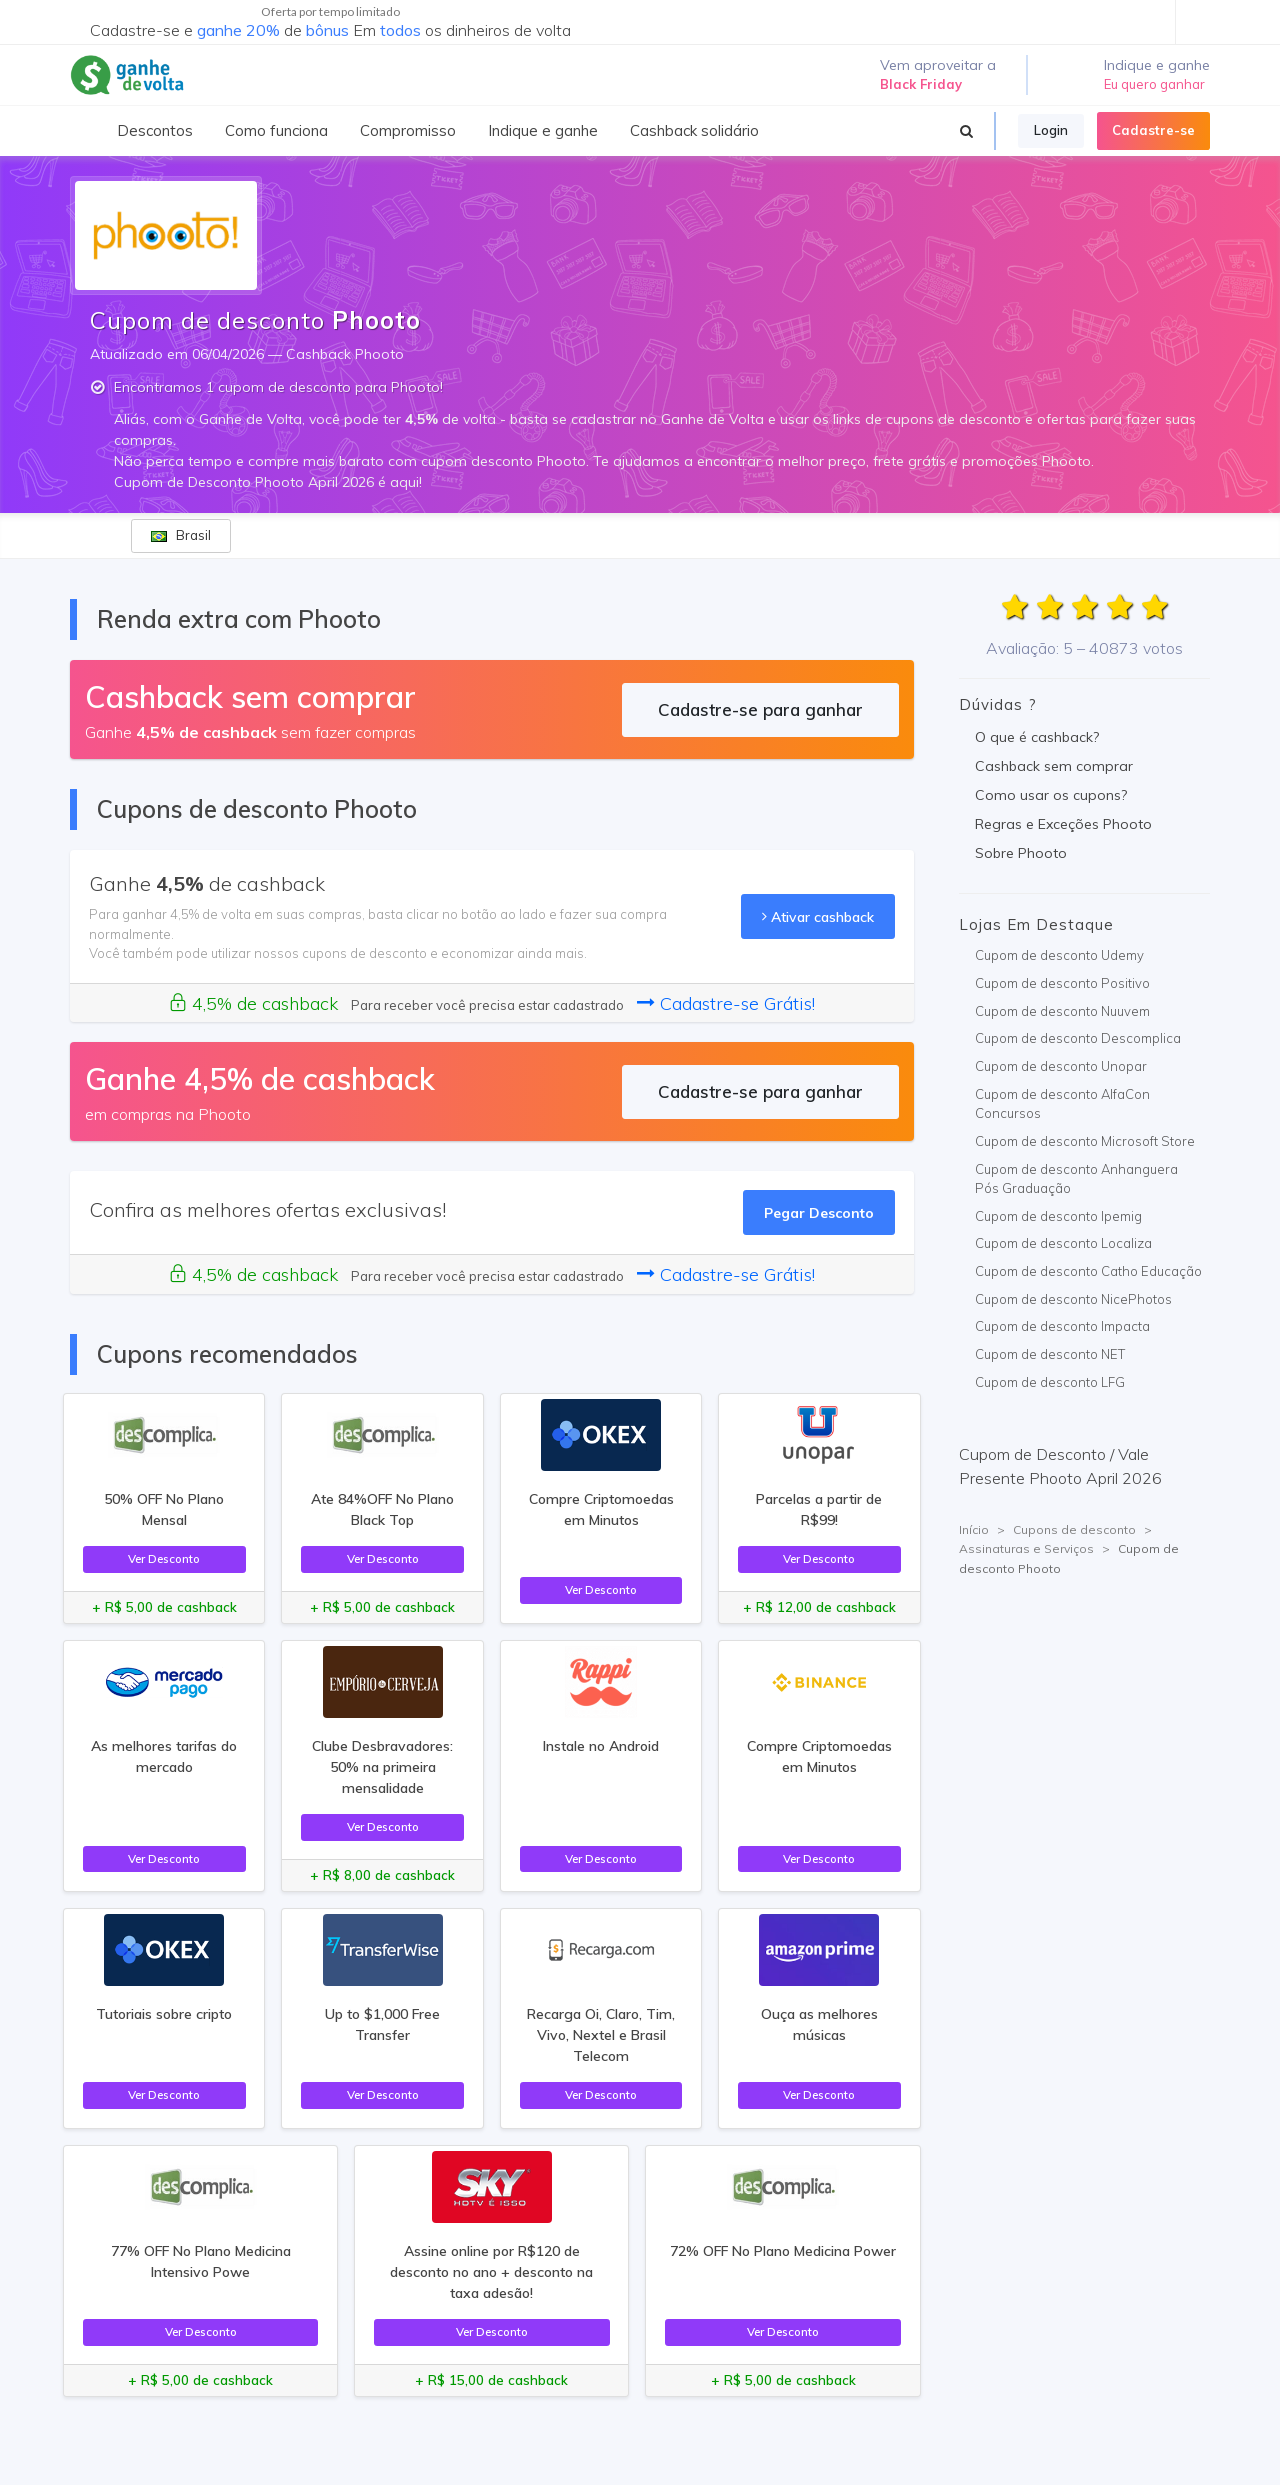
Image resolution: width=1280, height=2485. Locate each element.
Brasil (181, 535)
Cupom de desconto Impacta (1062, 1326)
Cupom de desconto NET (1050, 1354)
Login (1051, 130)
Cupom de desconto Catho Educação (1088, 1271)
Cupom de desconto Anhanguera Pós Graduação (1076, 1179)
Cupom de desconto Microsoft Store (1085, 1141)
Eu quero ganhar (1154, 84)
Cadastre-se (1153, 130)
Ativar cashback (818, 916)
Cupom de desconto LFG (1050, 1382)
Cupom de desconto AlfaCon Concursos (1062, 1104)
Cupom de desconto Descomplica (1078, 1038)
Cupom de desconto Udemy (1059, 955)
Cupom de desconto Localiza (1063, 1243)
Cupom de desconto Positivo (1062, 983)
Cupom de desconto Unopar (1061, 1066)
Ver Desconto (164, 1558)
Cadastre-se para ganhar (760, 709)
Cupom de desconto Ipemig (1058, 1216)
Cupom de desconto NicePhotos (1073, 1299)
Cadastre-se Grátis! (726, 1003)
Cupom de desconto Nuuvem (1062, 1011)
